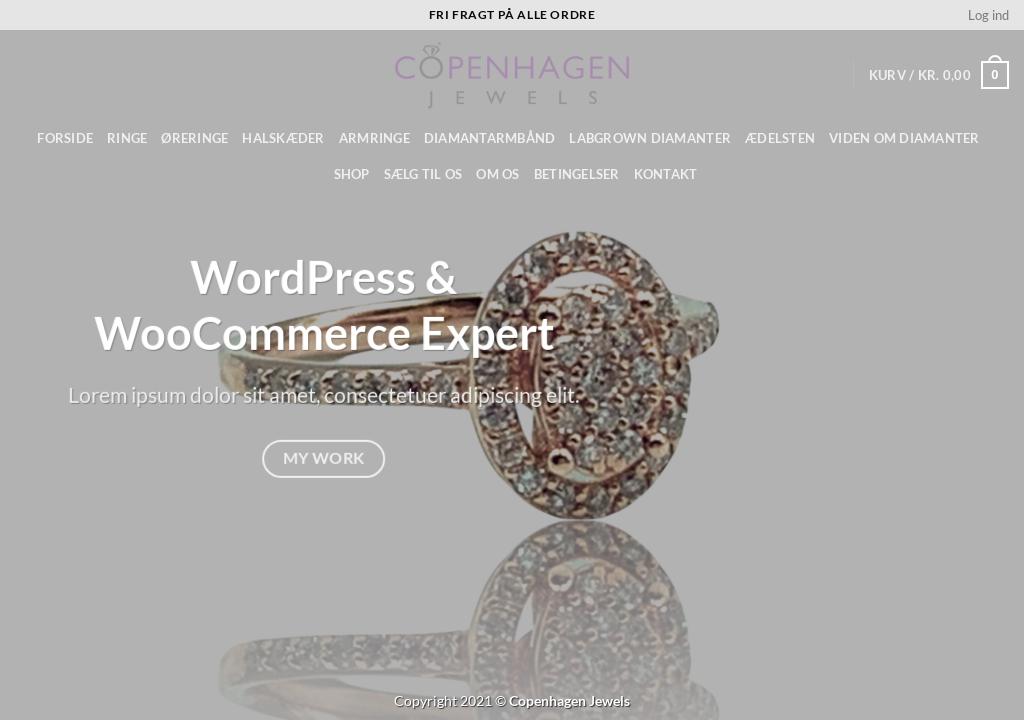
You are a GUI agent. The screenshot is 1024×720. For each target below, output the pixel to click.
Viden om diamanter (904, 138)
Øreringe (194, 138)
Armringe (374, 138)
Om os (497, 174)
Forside (65, 138)
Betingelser (577, 174)
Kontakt (666, 174)
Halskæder (283, 138)
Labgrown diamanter (650, 138)
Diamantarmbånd (490, 138)
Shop (352, 174)
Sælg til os (423, 174)
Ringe (127, 138)
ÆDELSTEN (780, 138)
